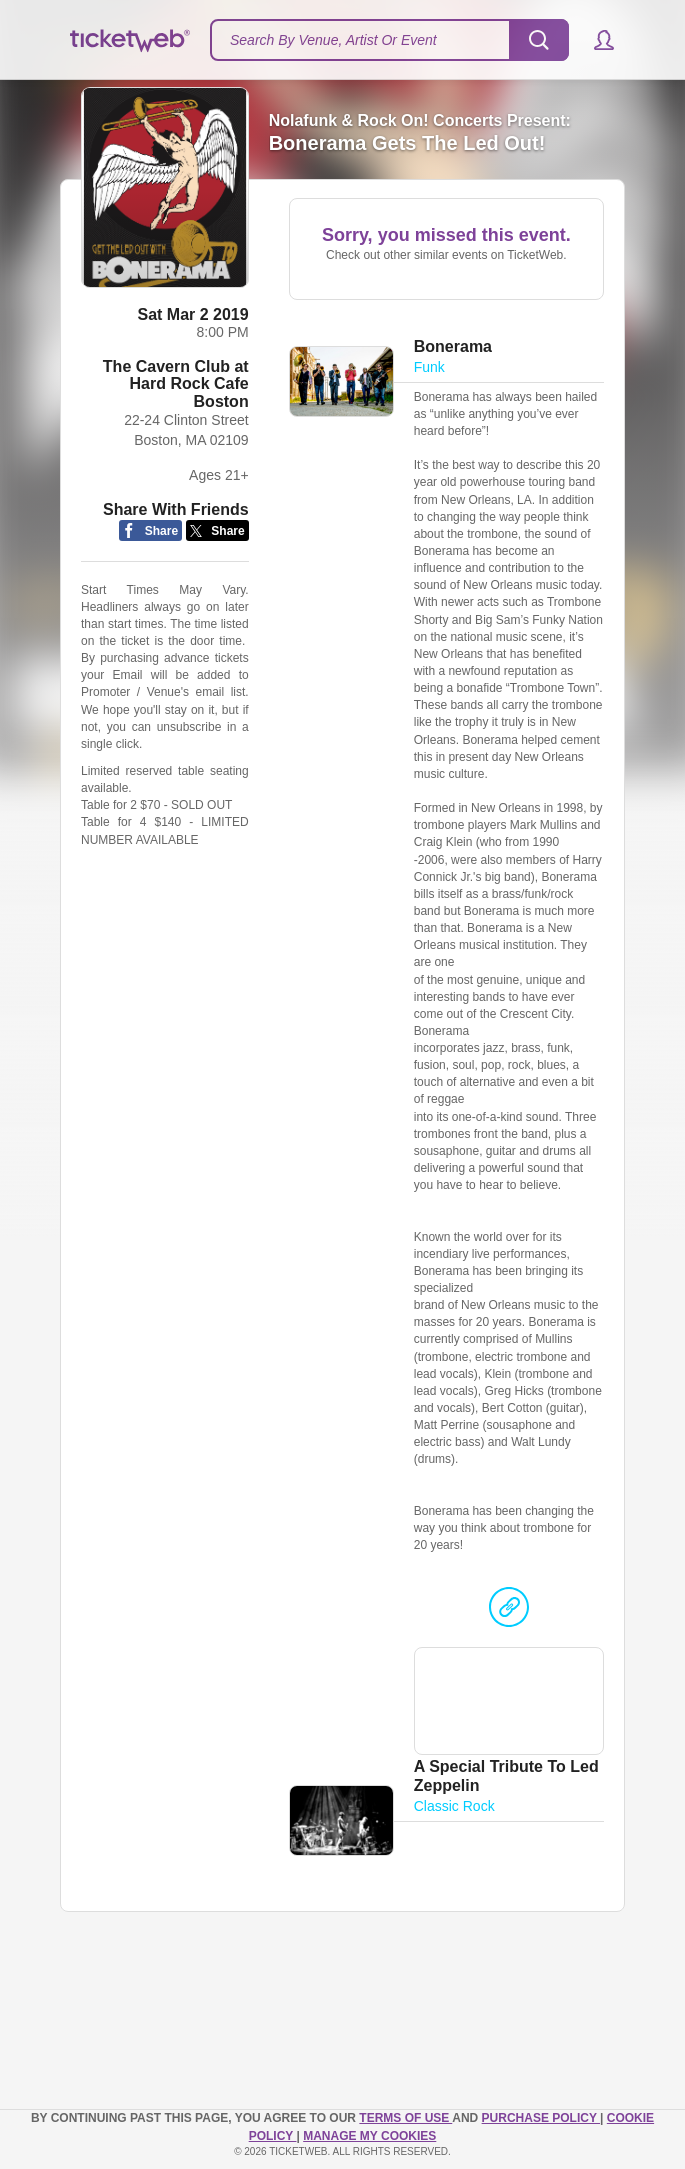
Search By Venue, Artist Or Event (333, 40)
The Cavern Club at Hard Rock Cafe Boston (176, 384)
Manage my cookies (369, 2136)
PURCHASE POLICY (541, 2118)
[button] (594, 40)
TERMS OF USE (405, 2118)
